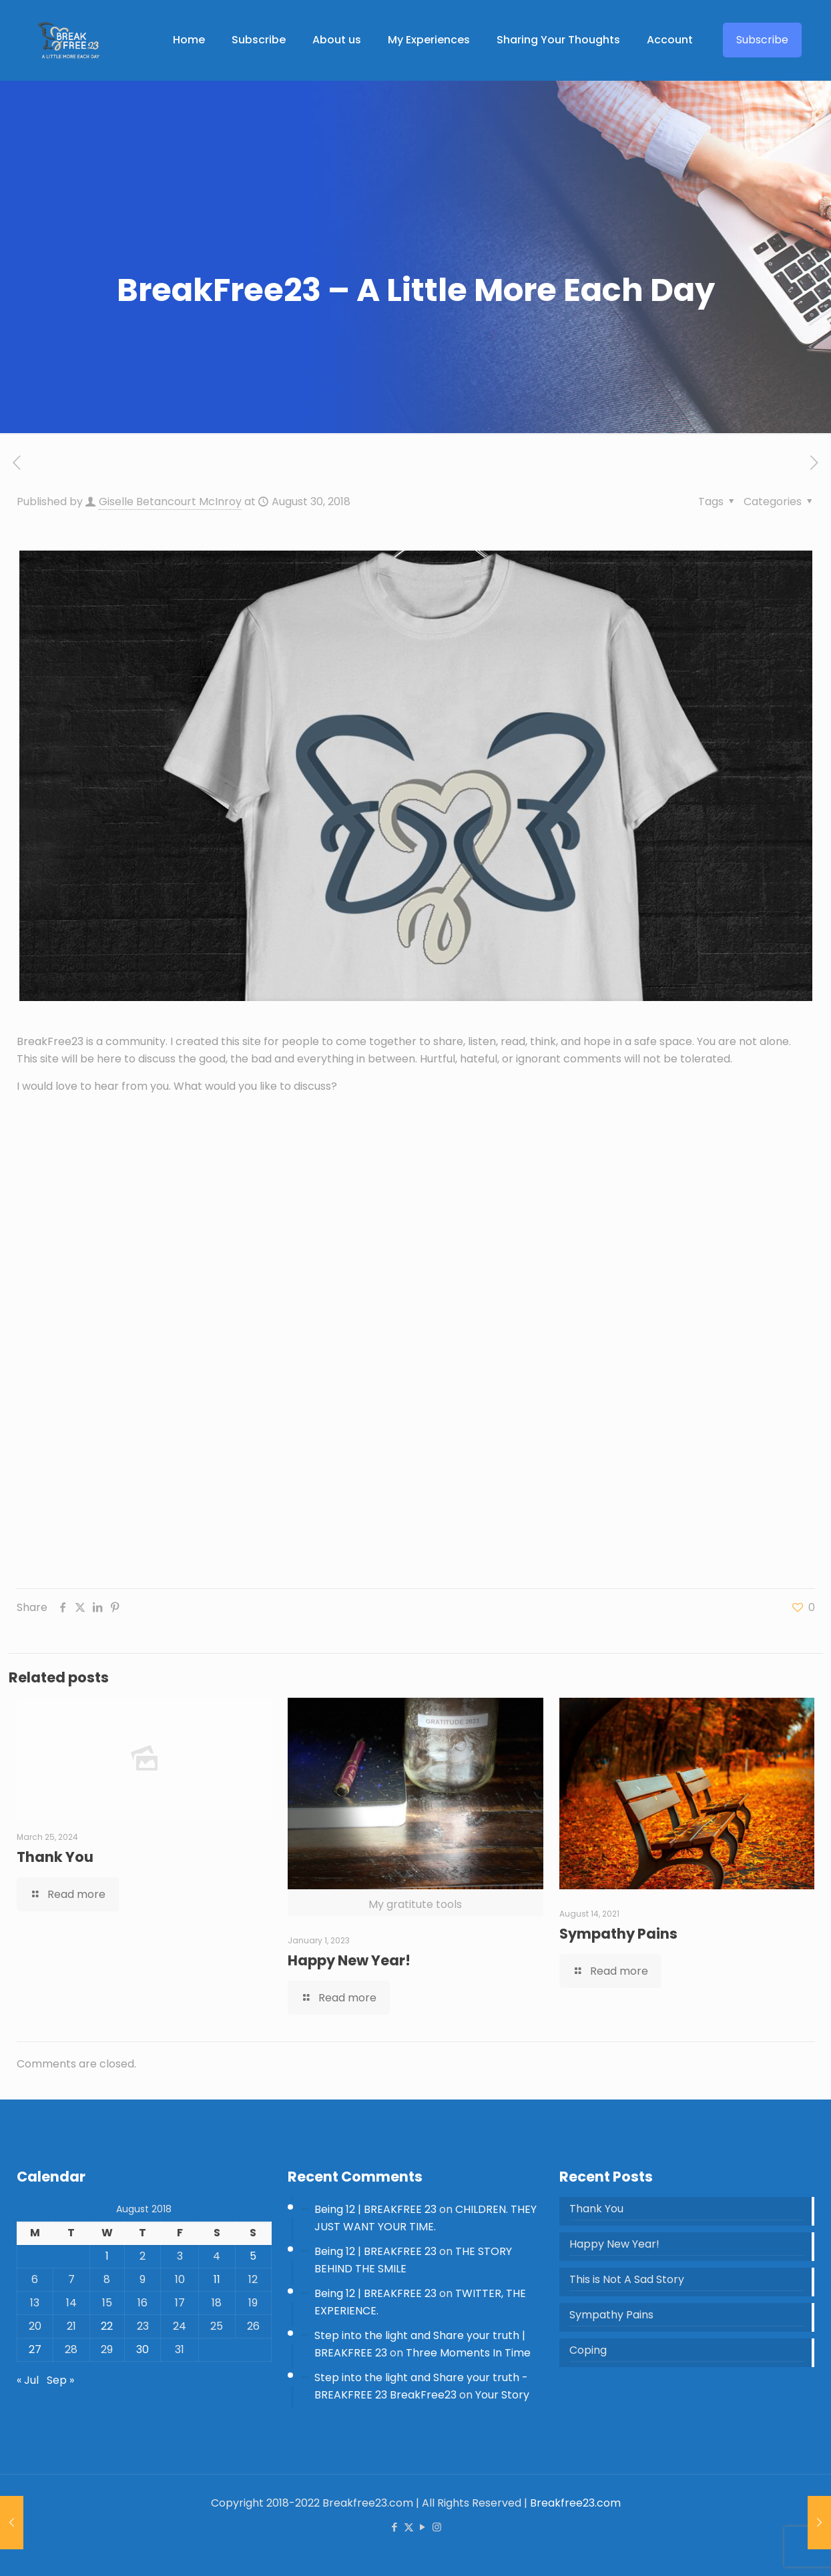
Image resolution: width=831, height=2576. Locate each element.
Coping (588, 2350)
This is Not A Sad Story (626, 2279)
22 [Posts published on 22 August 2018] (107, 2326)
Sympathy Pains (618, 1933)
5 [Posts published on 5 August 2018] (253, 2256)
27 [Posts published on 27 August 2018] (35, 2349)
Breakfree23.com (575, 2503)
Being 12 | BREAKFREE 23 (375, 2209)
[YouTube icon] (423, 2527)
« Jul (28, 2380)
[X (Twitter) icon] (409, 2527)
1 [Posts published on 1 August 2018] (107, 2256)
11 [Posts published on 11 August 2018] (217, 2279)
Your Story (502, 2394)
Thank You (55, 1857)
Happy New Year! (349, 1960)
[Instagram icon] (437, 2527)
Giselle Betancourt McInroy (170, 501)
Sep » (60, 2380)
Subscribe (762, 39)
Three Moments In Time (468, 2352)
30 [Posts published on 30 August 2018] (142, 2349)
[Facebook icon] (395, 2527)
